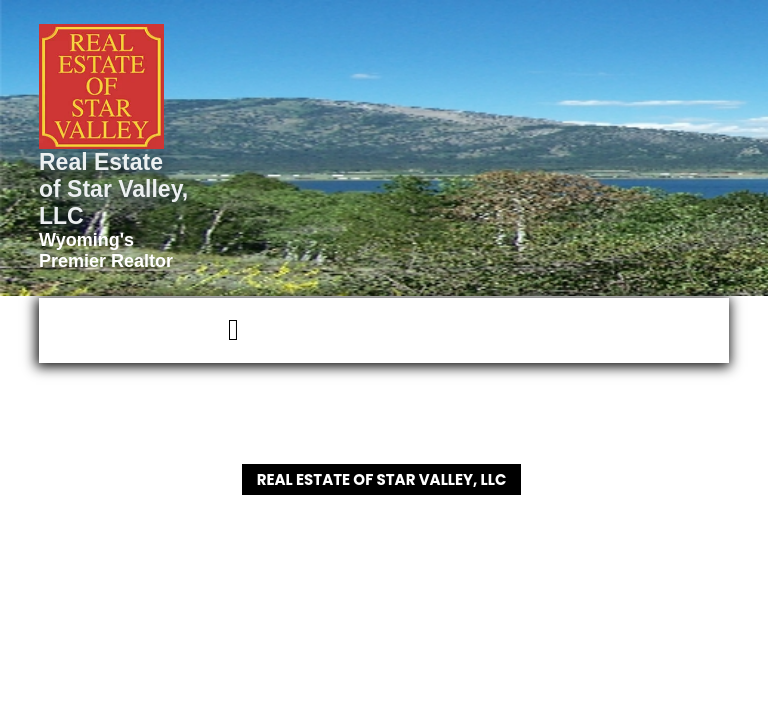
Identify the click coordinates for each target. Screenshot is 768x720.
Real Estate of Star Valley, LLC (113, 189)
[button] (144, 330)
